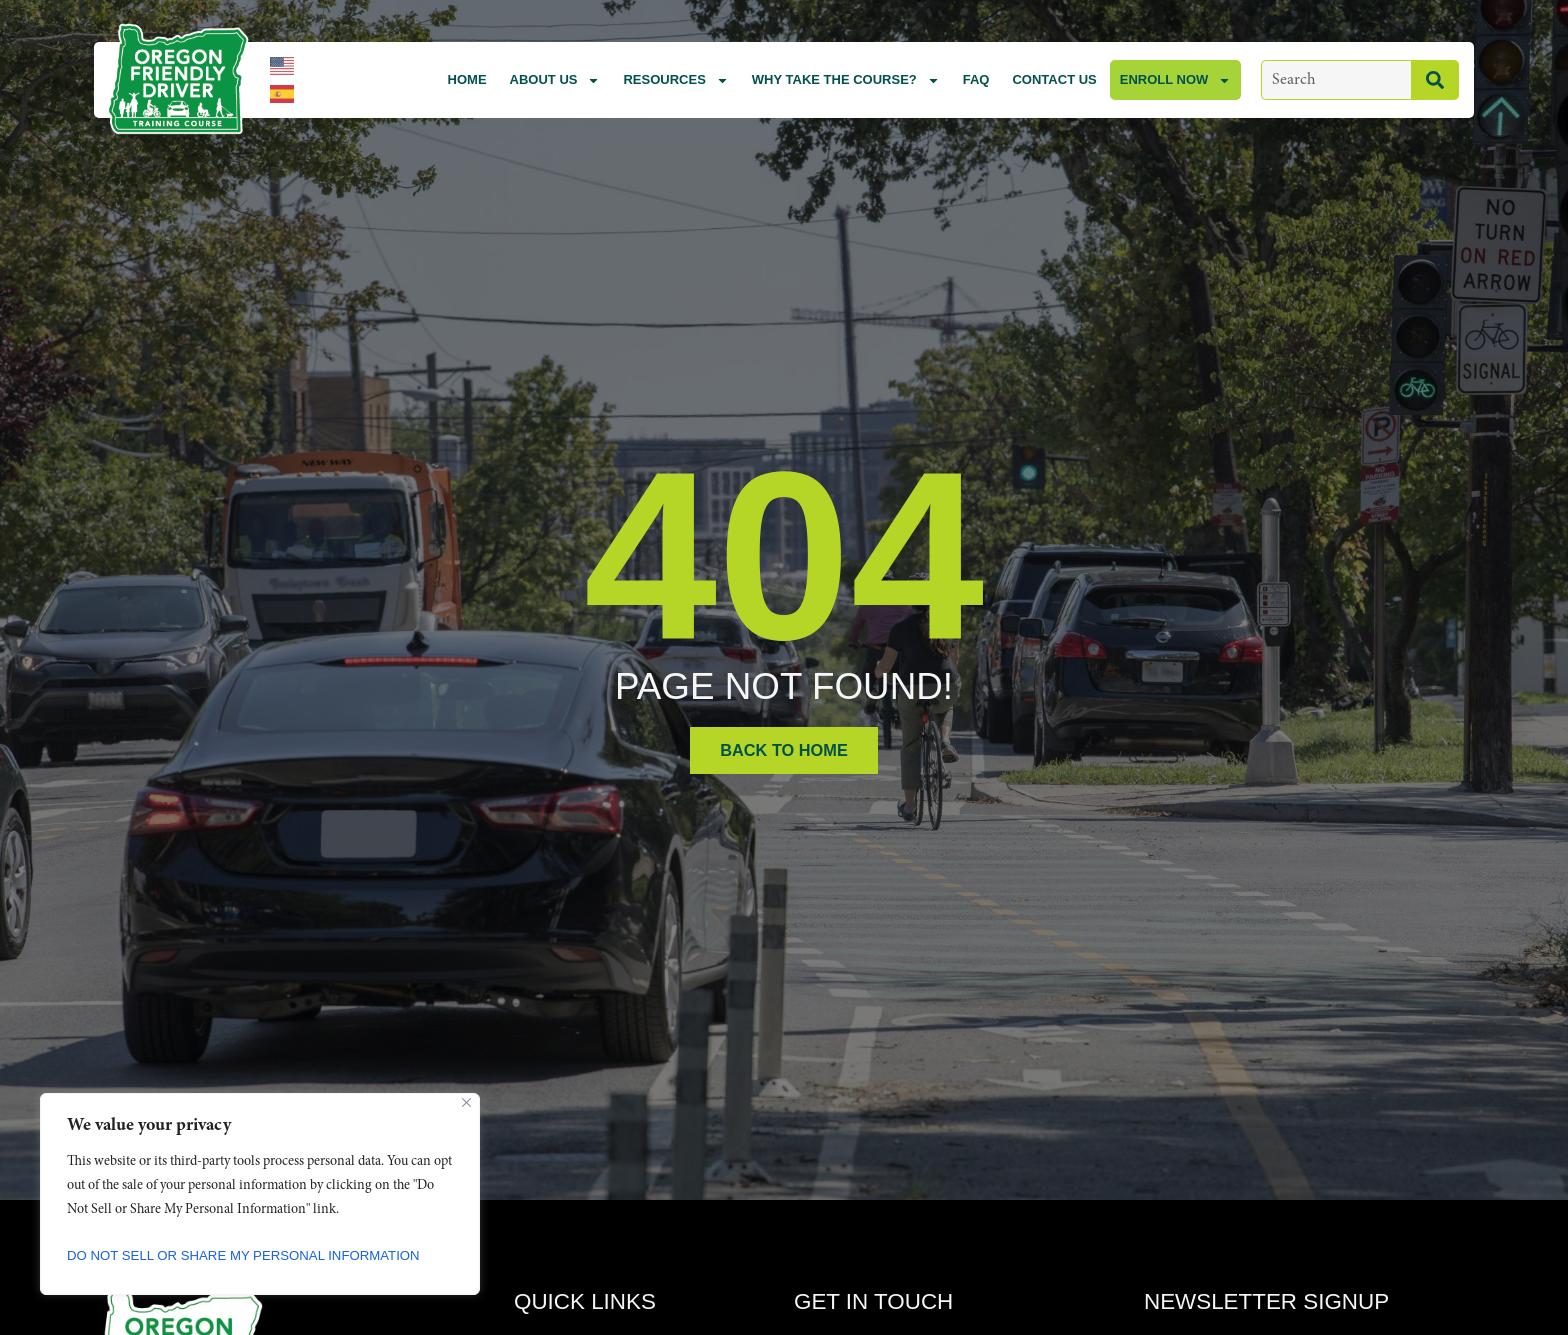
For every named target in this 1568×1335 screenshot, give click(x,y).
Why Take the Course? (846, 80)
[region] (260, 1194)
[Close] (466, 1102)
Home (467, 79)
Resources (675, 80)
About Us (555, 80)
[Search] (1435, 80)
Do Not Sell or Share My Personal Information (254, 1256)
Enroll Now (1176, 80)
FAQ (976, 79)
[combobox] (1336, 80)
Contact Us (1054, 79)
